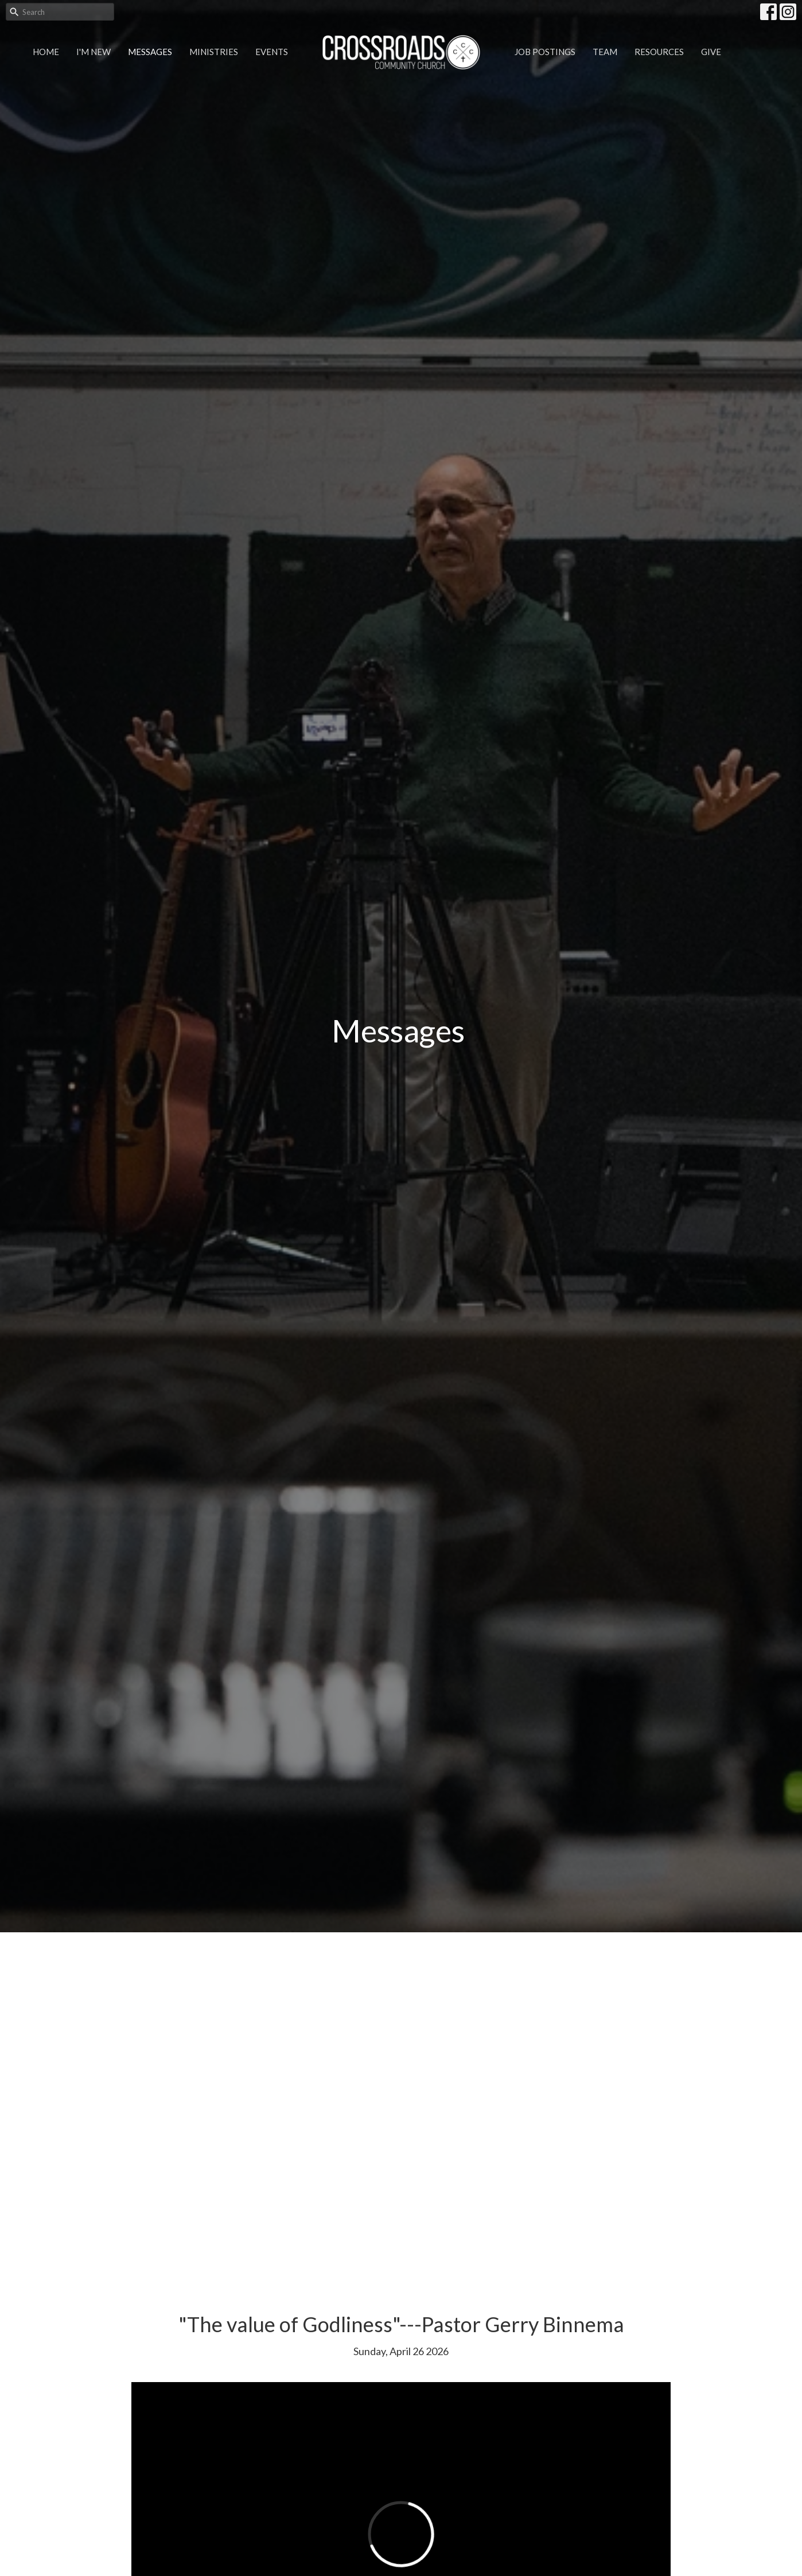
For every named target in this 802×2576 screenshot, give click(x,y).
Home (46, 51)
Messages (150, 51)
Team (605, 51)
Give (711, 51)
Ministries (213, 51)
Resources (659, 51)
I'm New (93, 51)
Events (271, 51)
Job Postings (545, 51)
